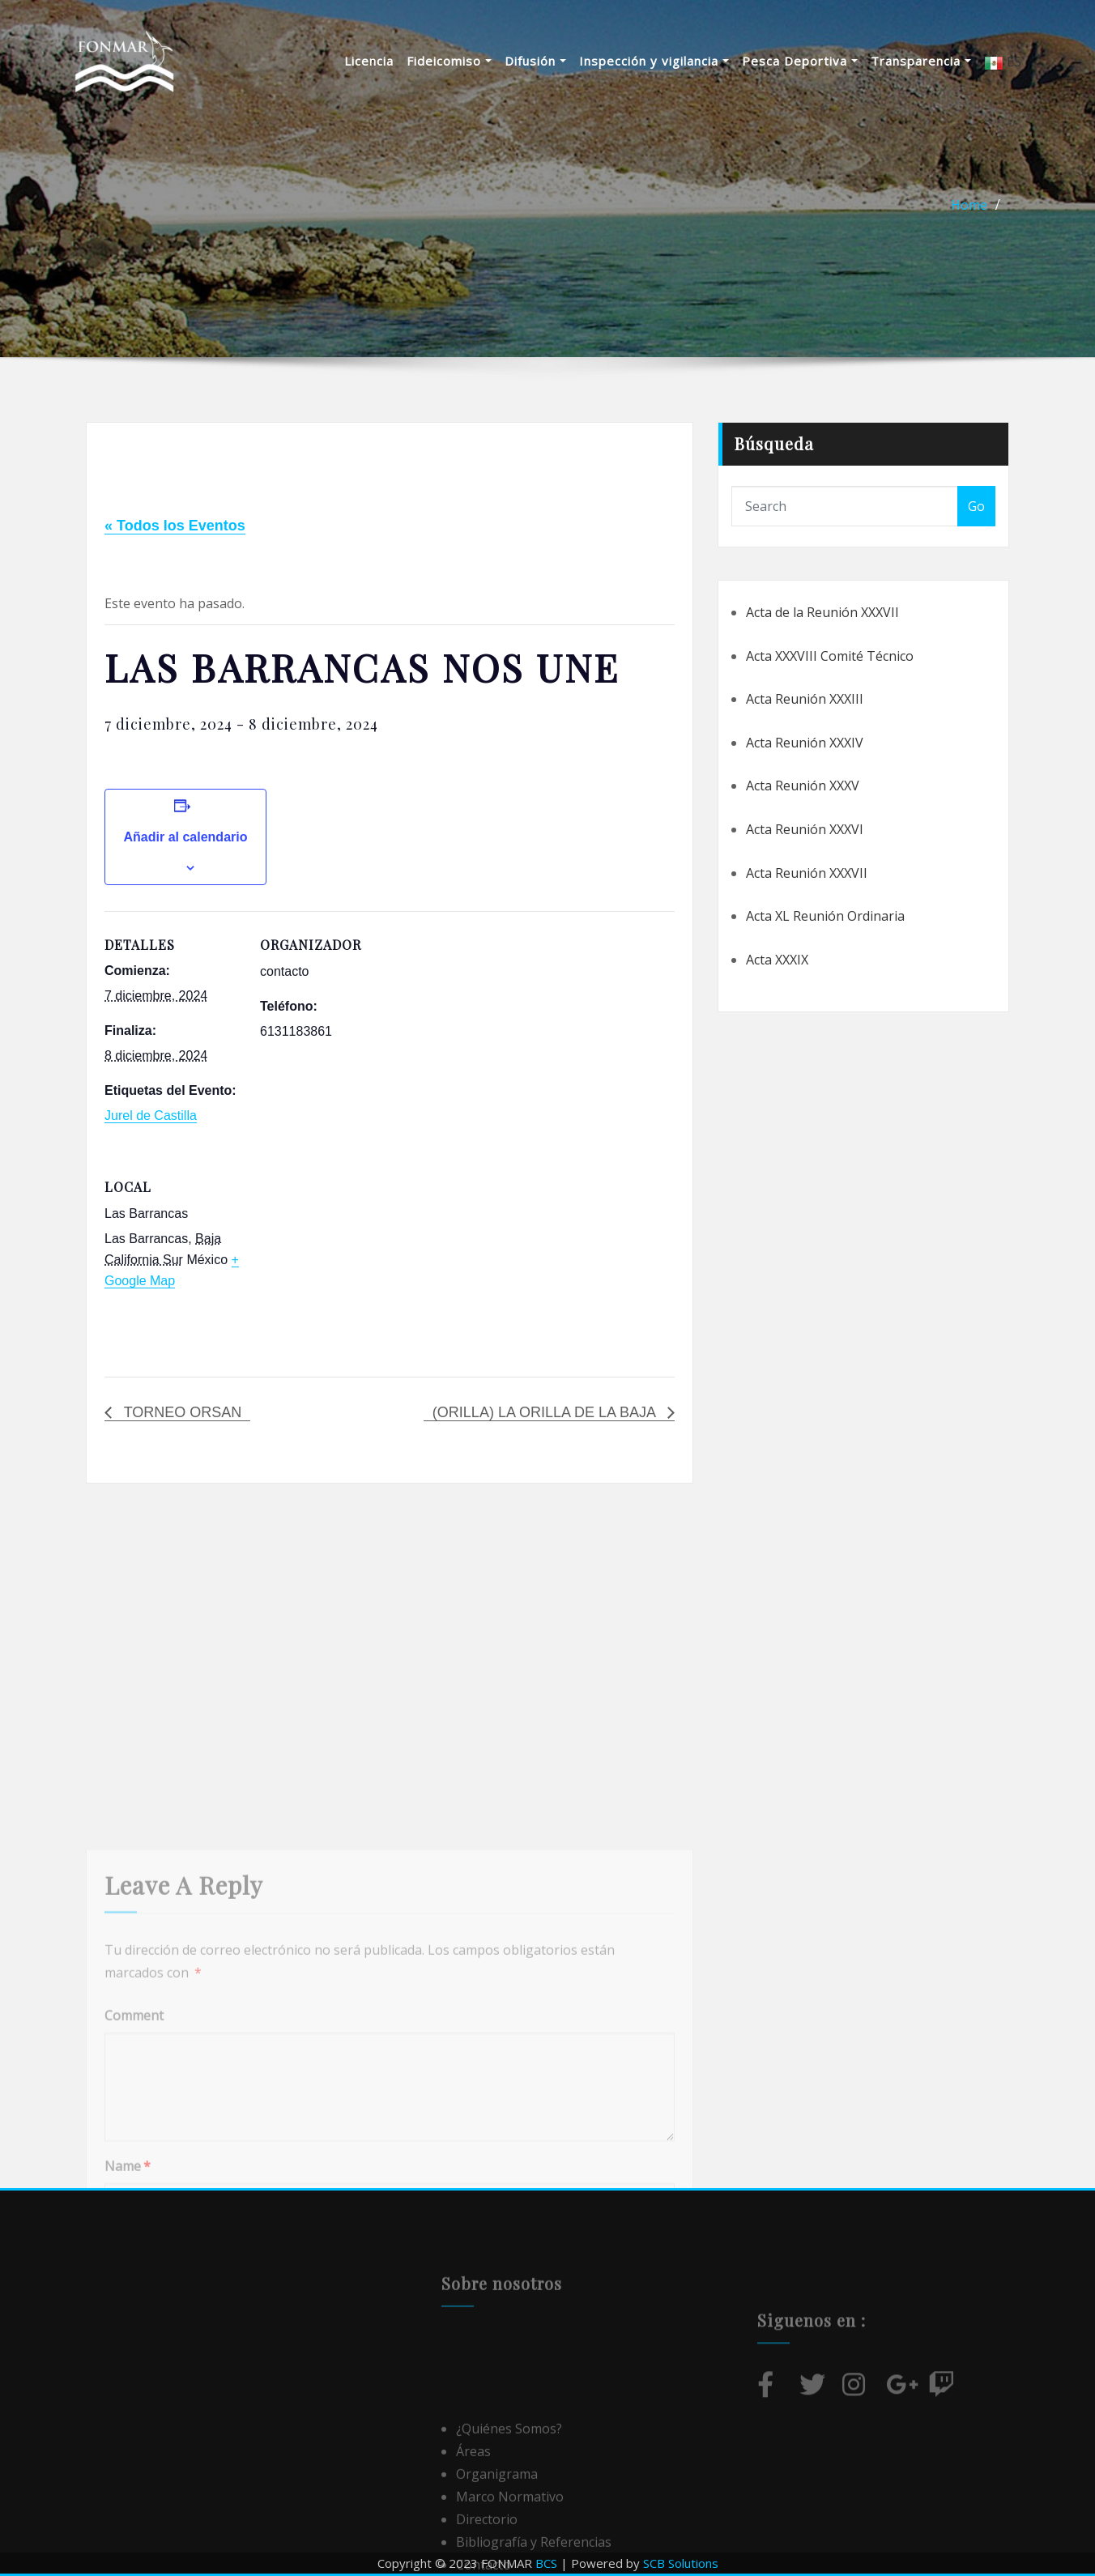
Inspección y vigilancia (654, 61)
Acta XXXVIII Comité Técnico (830, 656)
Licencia (369, 61)
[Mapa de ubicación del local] (345, 1264)
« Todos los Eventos (174, 525)
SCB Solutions (680, 2563)
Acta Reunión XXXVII (806, 873)
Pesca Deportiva (800, 61)
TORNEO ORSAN (180, 1412)
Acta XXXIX (777, 960)
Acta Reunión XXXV (802, 785)
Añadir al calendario (186, 837)
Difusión (535, 61)
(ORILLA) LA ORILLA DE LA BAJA (545, 1412)
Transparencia (921, 61)
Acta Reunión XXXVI (804, 829)
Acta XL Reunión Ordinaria (825, 916)
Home (969, 205)
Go (976, 506)
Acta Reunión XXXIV (804, 743)
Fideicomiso (449, 61)
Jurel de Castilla (150, 1115)
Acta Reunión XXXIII (804, 699)
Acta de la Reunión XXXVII (822, 612)
